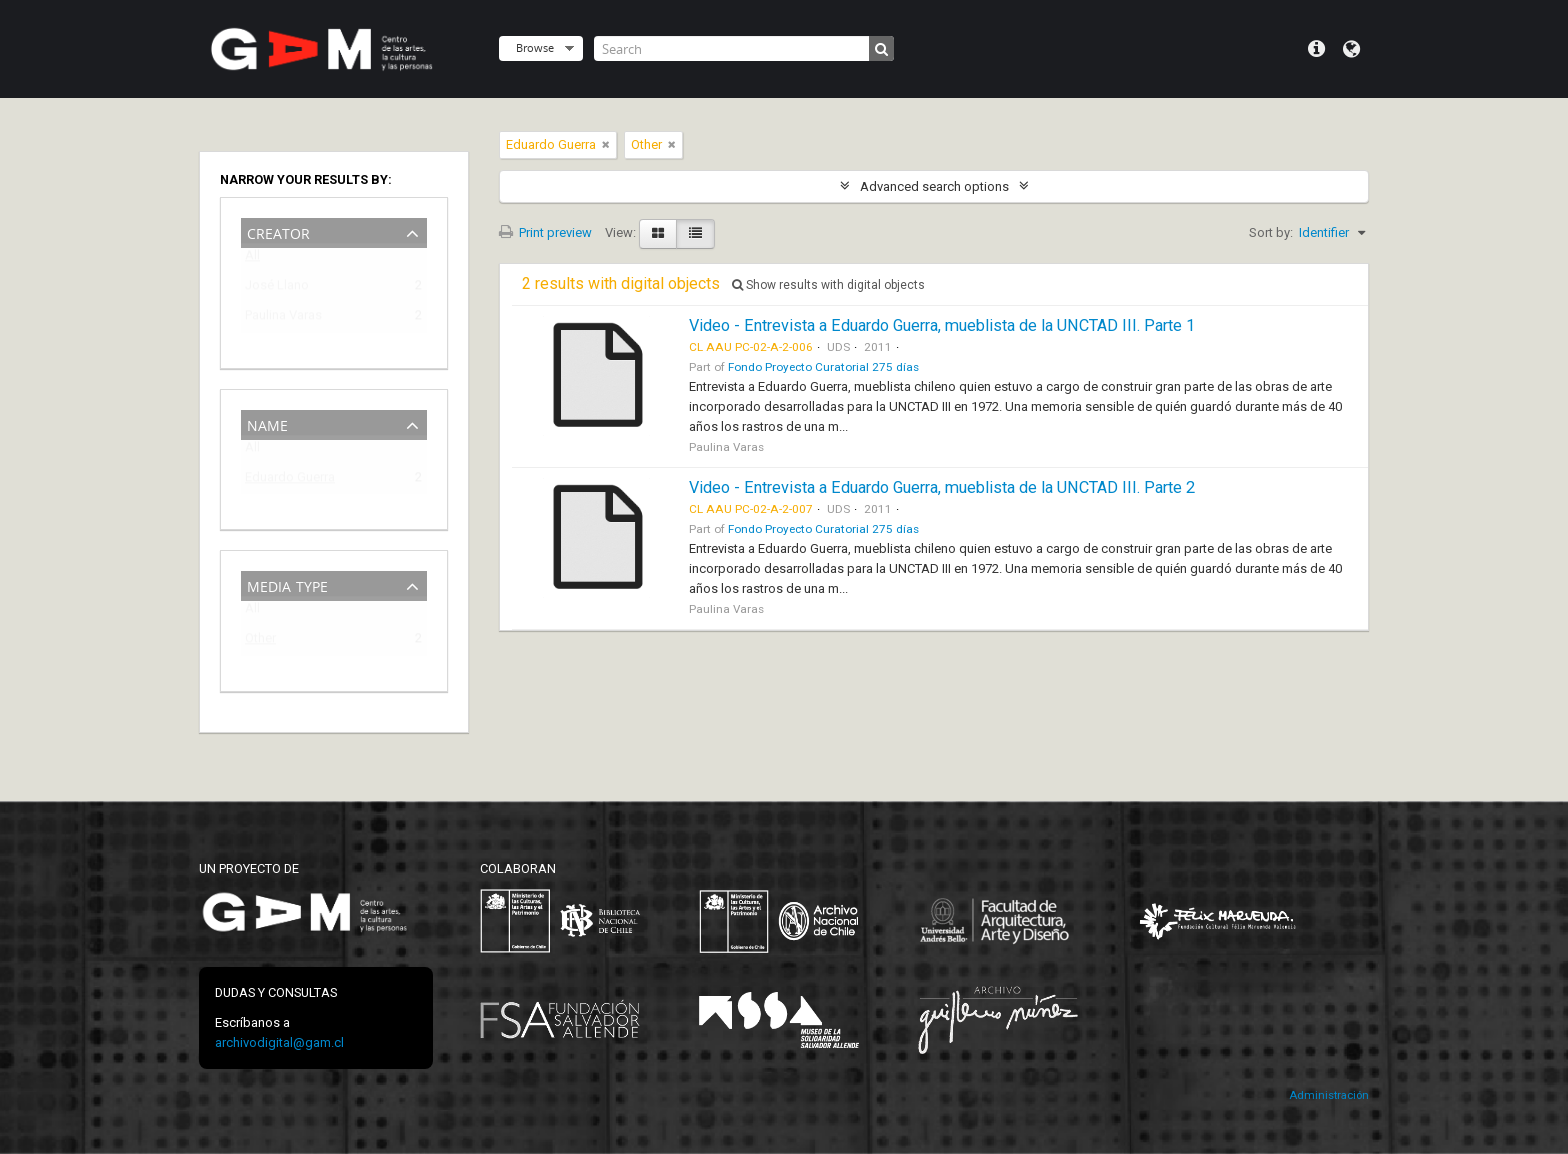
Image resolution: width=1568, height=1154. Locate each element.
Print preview (545, 232)
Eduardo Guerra (290, 480)
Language (1351, 49)
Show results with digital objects (828, 285)
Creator (278, 231)
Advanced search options (934, 186)
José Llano (277, 288)
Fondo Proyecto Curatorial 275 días (823, 367)
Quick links (1316, 49)
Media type (287, 584)
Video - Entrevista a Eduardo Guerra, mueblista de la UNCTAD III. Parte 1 (942, 325)
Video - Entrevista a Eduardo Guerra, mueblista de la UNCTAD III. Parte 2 (942, 487)
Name (267, 423)
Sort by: (1271, 232)
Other (260, 641)
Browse (535, 47)
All (252, 259)
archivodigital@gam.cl (279, 1042)
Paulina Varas (283, 318)
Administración (1329, 1095)
